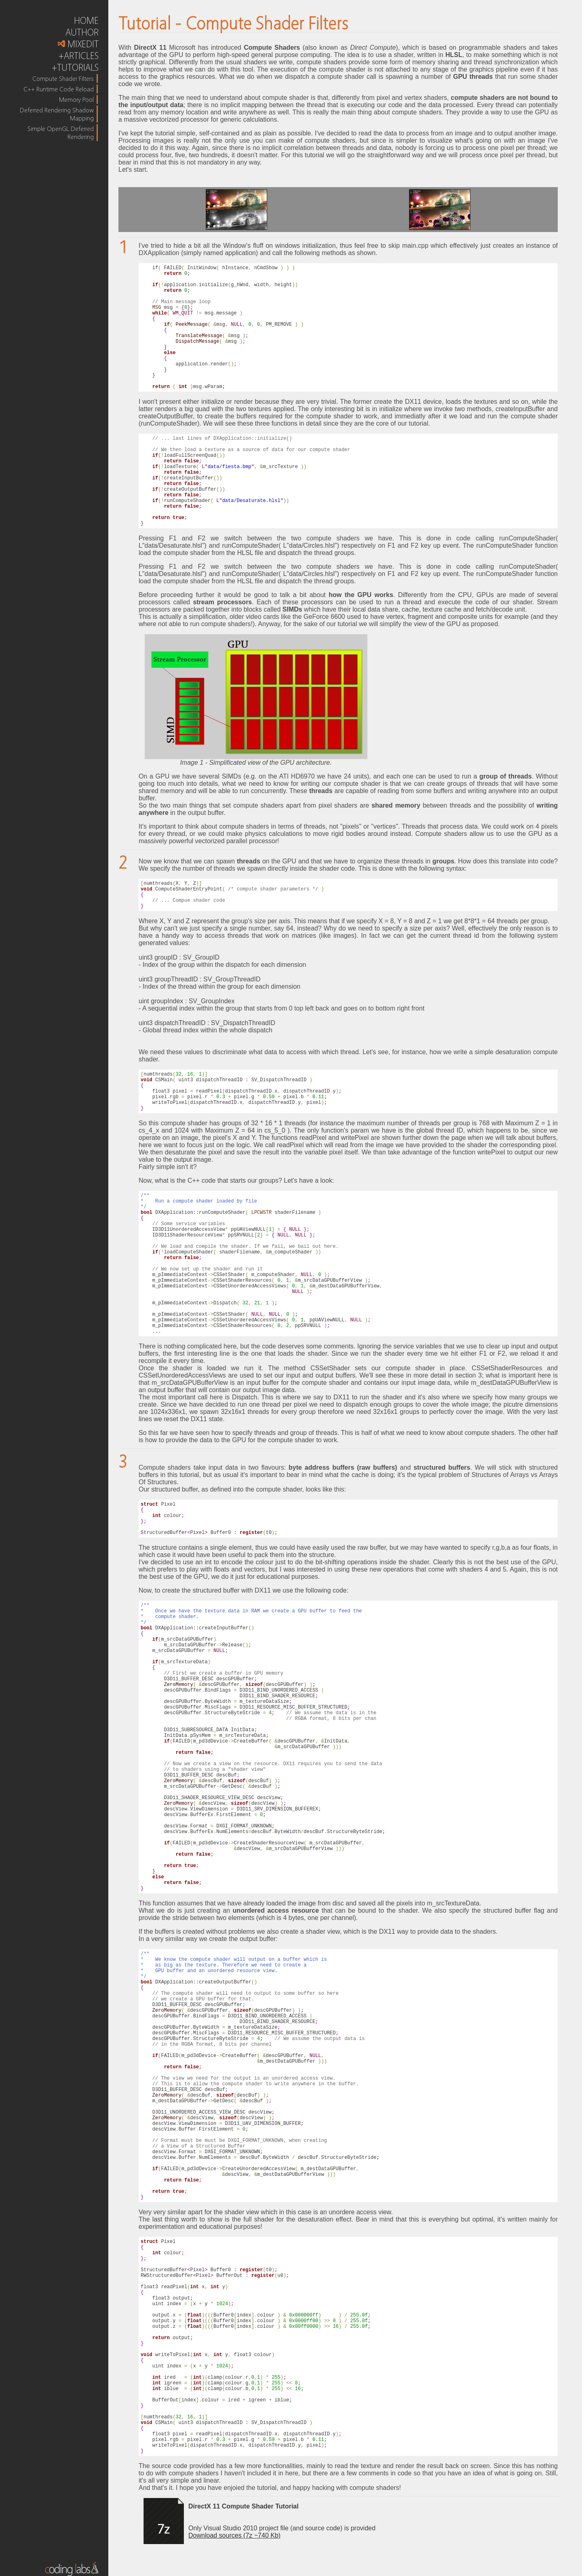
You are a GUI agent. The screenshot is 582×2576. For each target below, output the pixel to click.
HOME (86, 20)
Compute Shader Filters (63, 78)
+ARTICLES (79, 55)
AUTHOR (82, 32)
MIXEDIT (78, 44)
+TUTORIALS (75, 67)
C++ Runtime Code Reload (58, 89)
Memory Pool (76, 99)
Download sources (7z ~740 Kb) (234, 2535)
